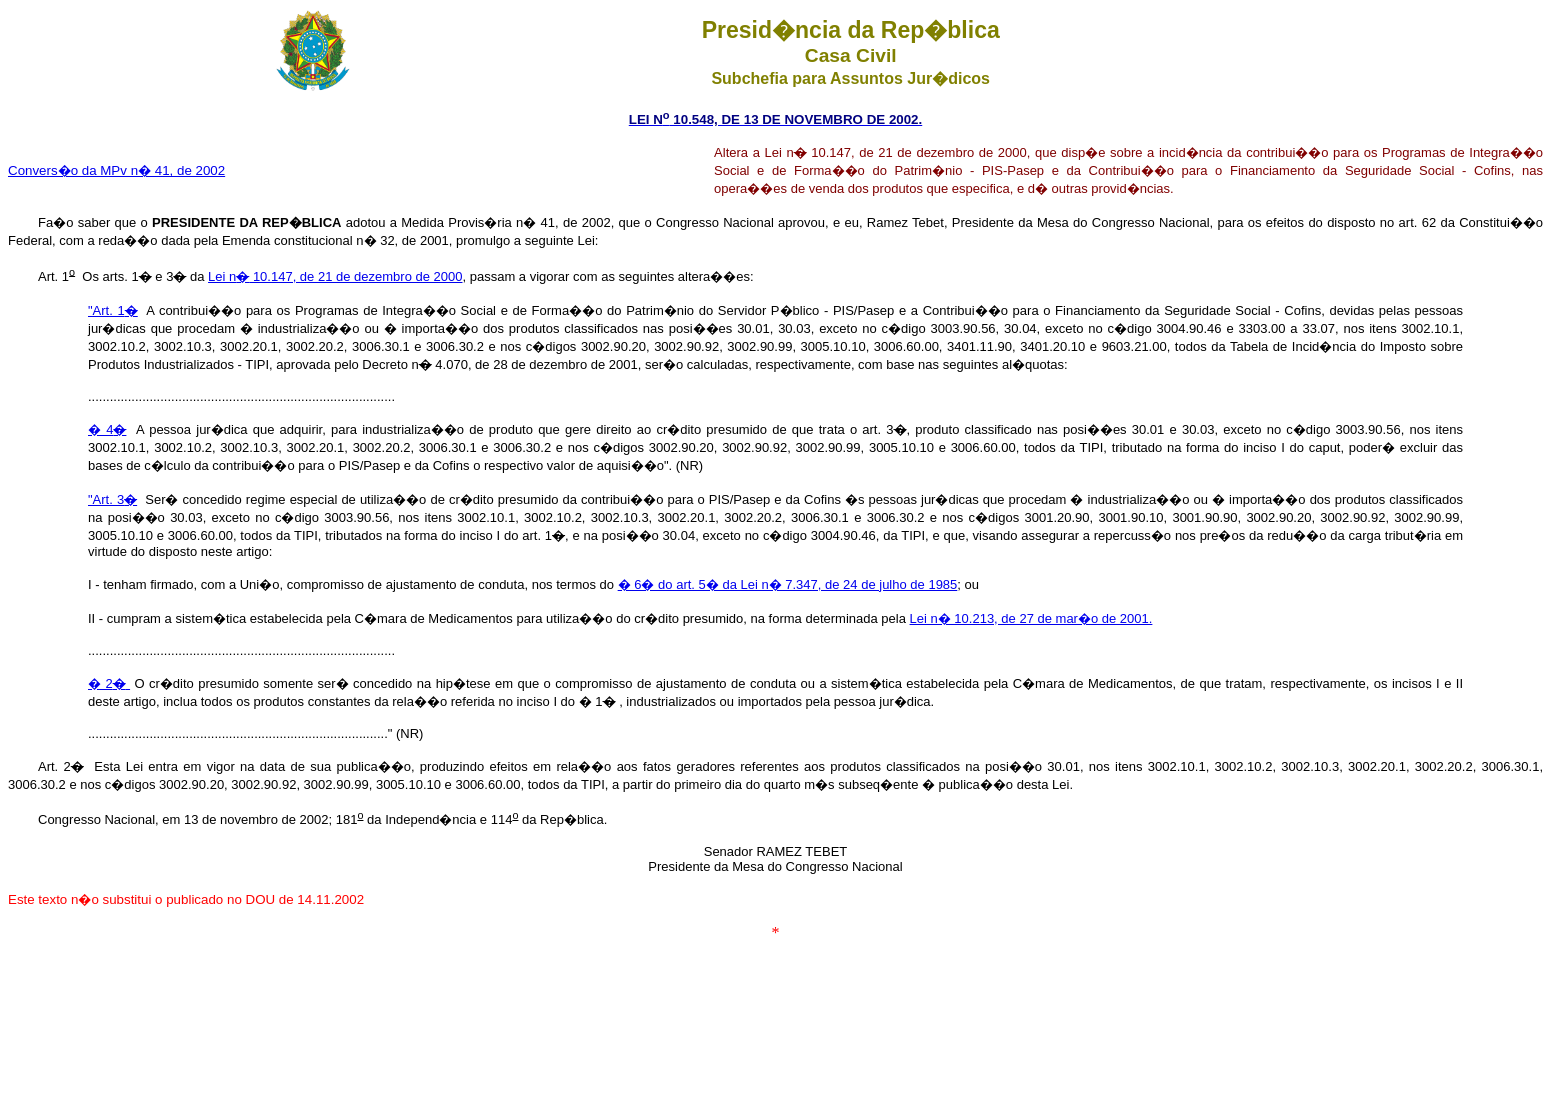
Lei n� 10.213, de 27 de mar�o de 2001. (1031, 618)
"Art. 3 (112, 499)
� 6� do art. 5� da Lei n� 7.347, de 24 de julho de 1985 (788, 584)
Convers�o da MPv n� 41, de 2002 (116, 170)
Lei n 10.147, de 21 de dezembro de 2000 (335, 276)
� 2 (109, 683)
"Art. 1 (113, 310)
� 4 (107, 429)
